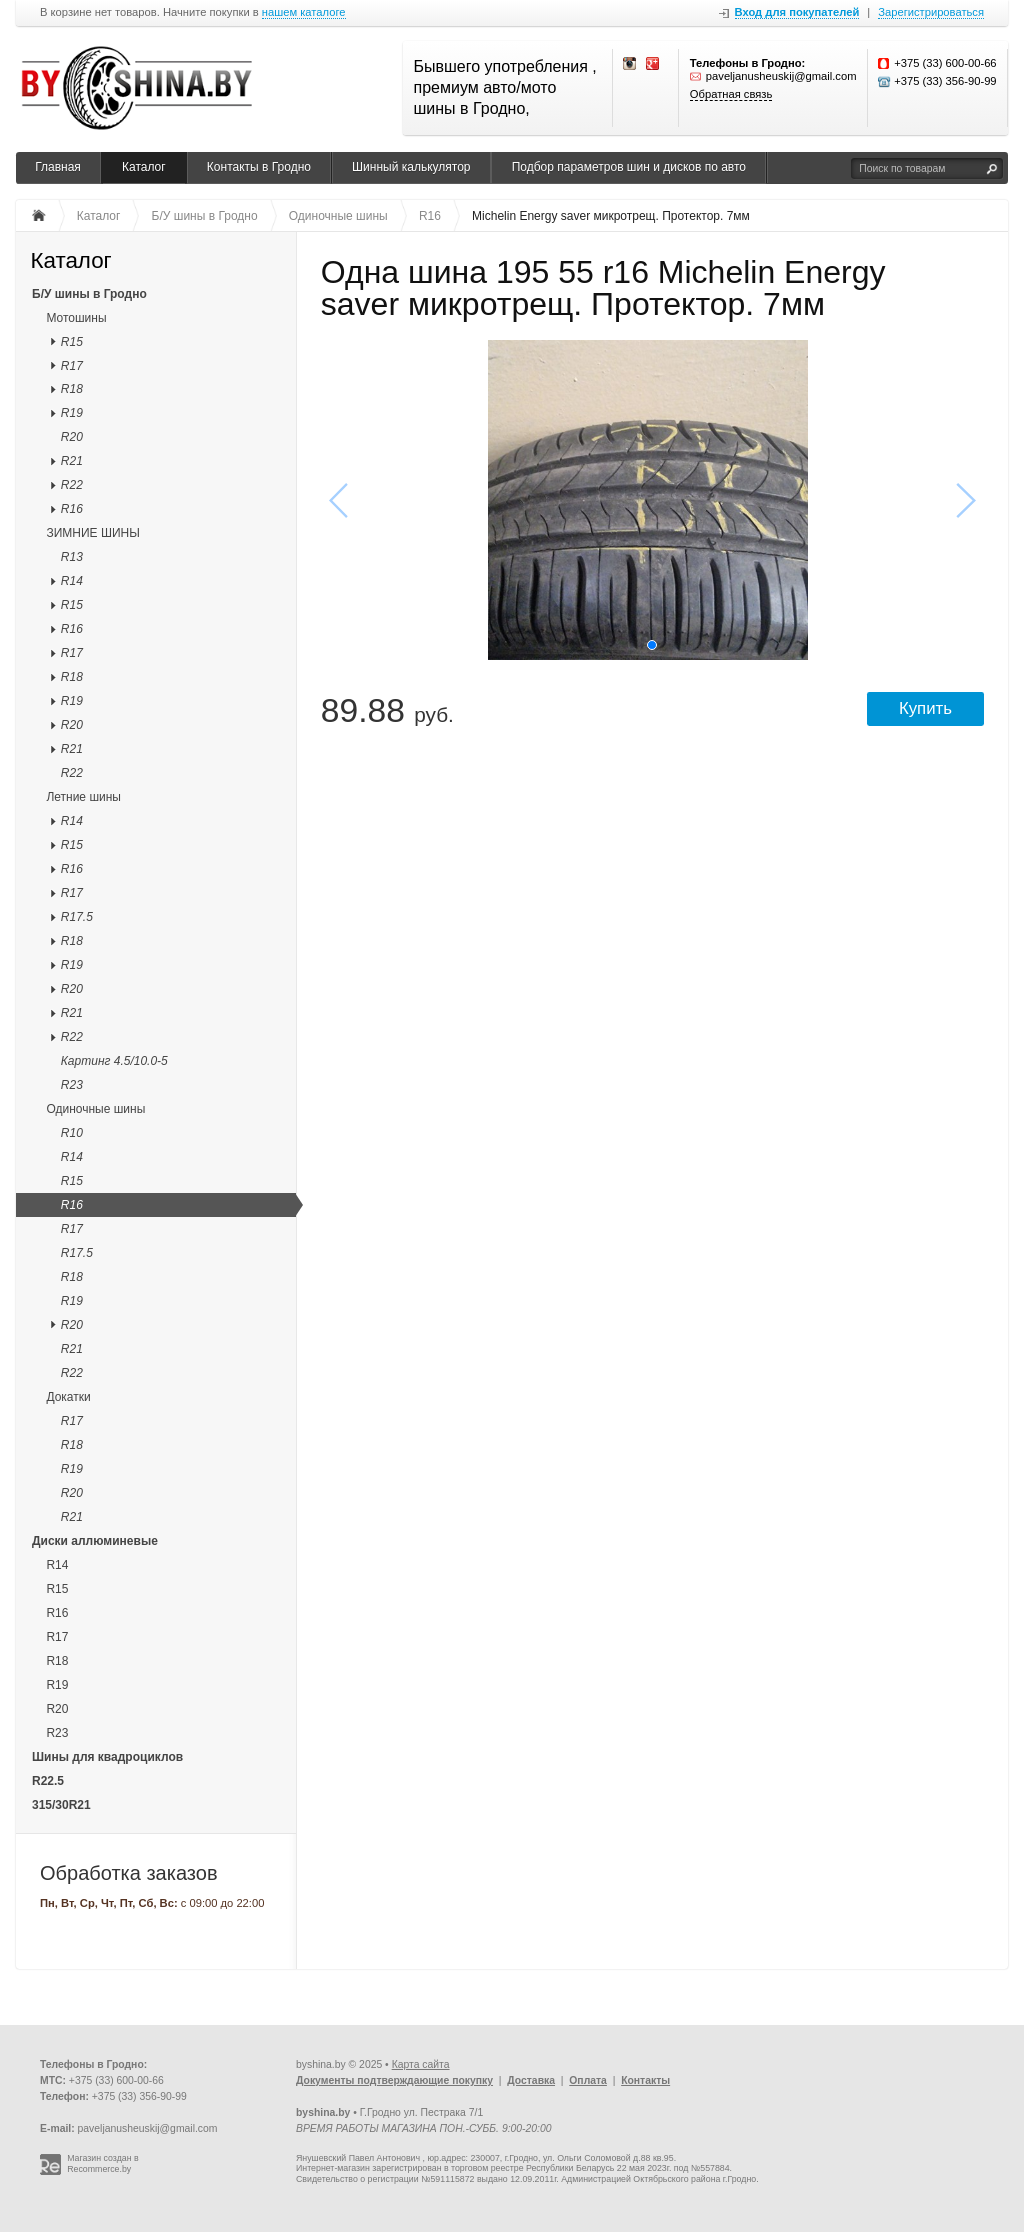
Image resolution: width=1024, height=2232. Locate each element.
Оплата (588, 2080)
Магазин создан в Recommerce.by (103, 2163)
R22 (72, 485)
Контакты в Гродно (259, 167)
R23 (72, 1085)
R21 (72, 461)
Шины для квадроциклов (107, 1757)
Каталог (144, 167)
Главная (58, 167)
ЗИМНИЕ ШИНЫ (92, 533)
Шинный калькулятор (411, 167)
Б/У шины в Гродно (89, 294)
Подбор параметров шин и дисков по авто (629, 167)
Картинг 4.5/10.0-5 (114, 1061)
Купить (925, 708)
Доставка (531, 2080)
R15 (72, 342)
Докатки (68, 1397)
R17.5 (77, 917)
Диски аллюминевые (95, 1541)
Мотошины (76, 318)
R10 (72, 1133)
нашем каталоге (304, 12)
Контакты (645, 2080)
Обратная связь (731, 94)
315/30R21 (61, 1805)
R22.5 (48, 1781)
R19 (72, 413)
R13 (72, 557)
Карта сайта (421, 2064)
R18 (72, 389)
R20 (72, 437)
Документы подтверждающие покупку (394, 2080)
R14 (72, 581)
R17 (72, 366)
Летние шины (83, 797)
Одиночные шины (95, 1109)
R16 (72, 509)
